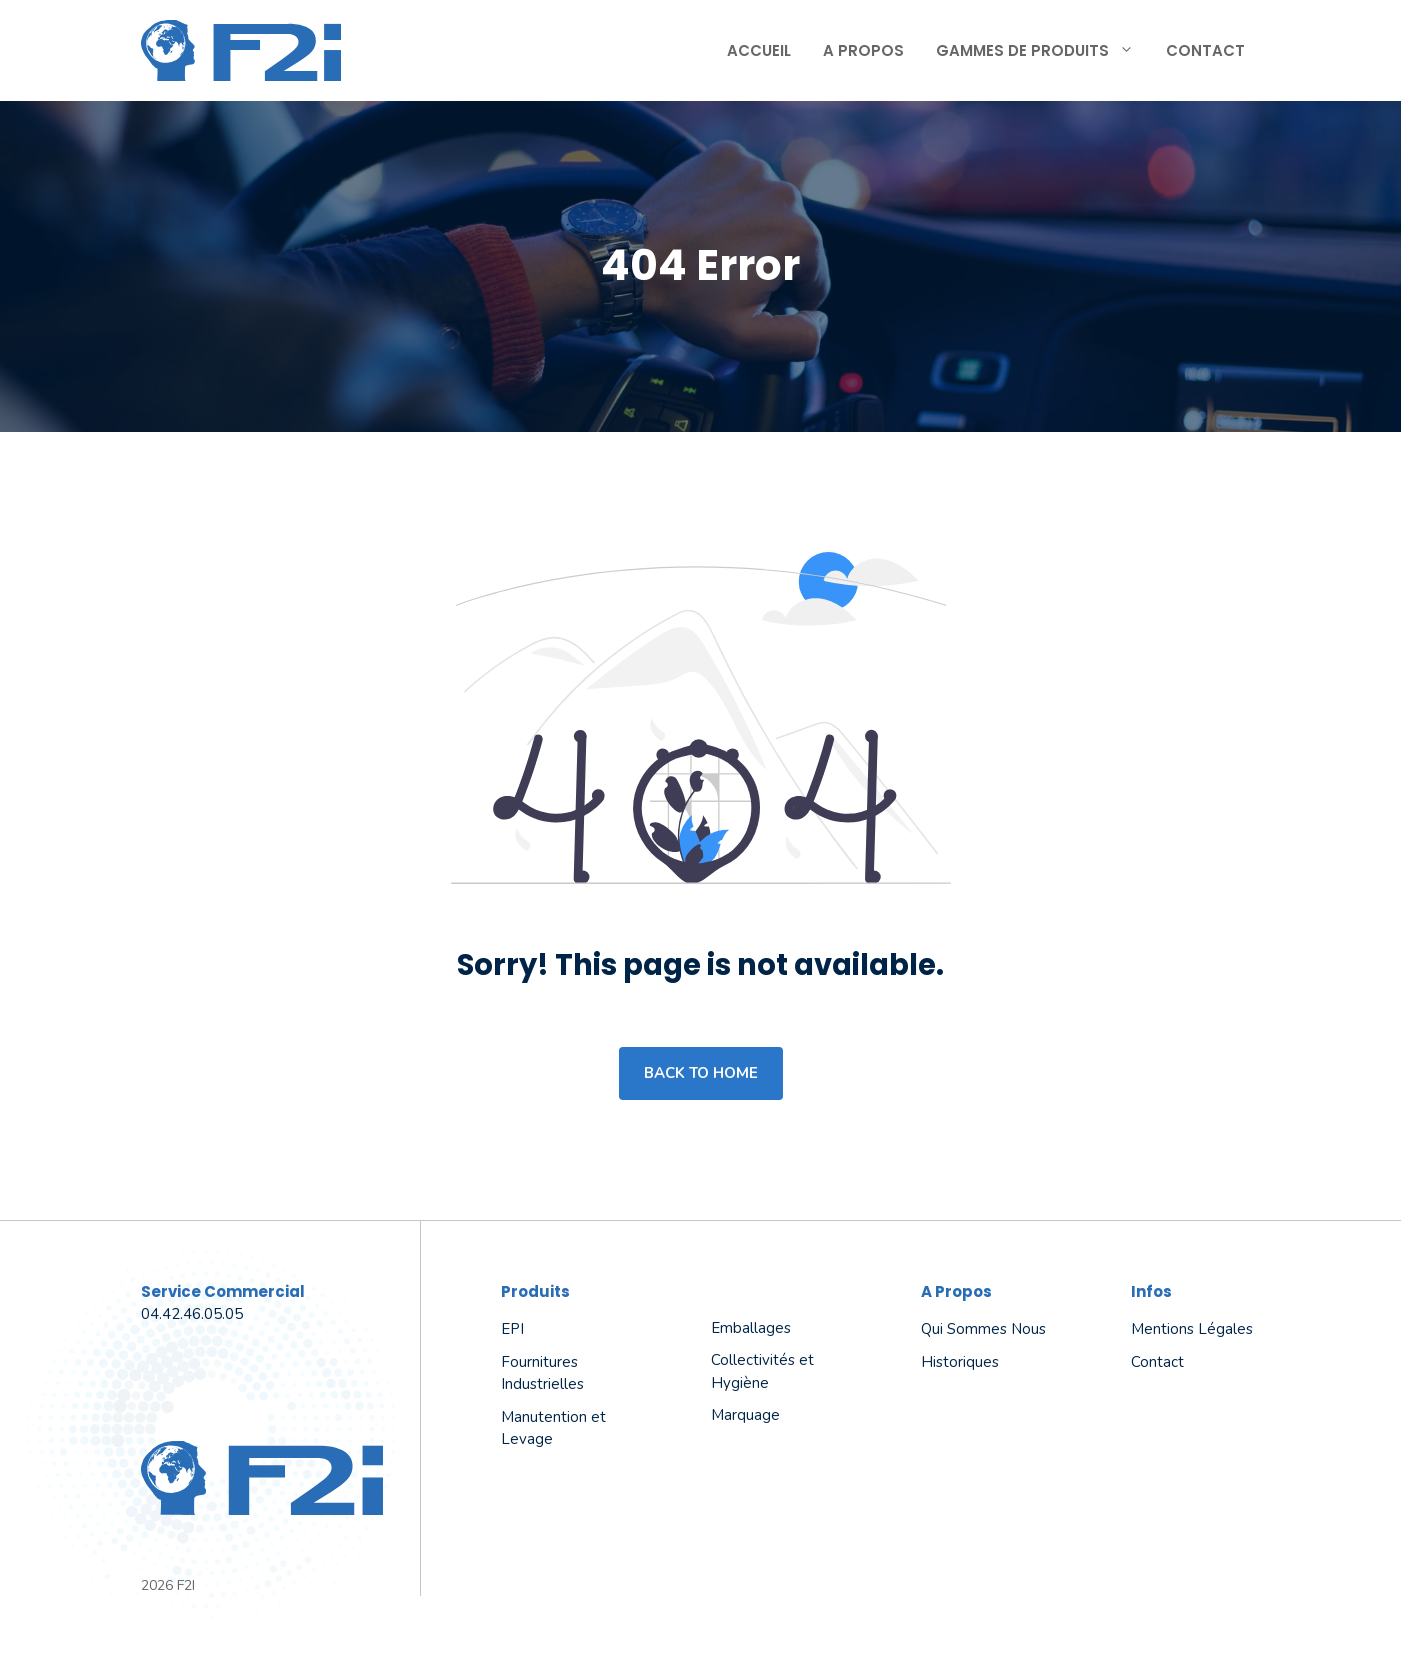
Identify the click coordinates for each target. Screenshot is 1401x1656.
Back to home (701, 1073)
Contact (1205, 50)
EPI (512, 1329)
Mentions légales (1192, 1329)
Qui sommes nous (983, 1329)
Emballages (751, 1328)
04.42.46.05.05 (192, 1314)
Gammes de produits (1043, 51)
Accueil (759, 50)
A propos (863, 50)
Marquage (745, 1415)
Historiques (960, 1362)
